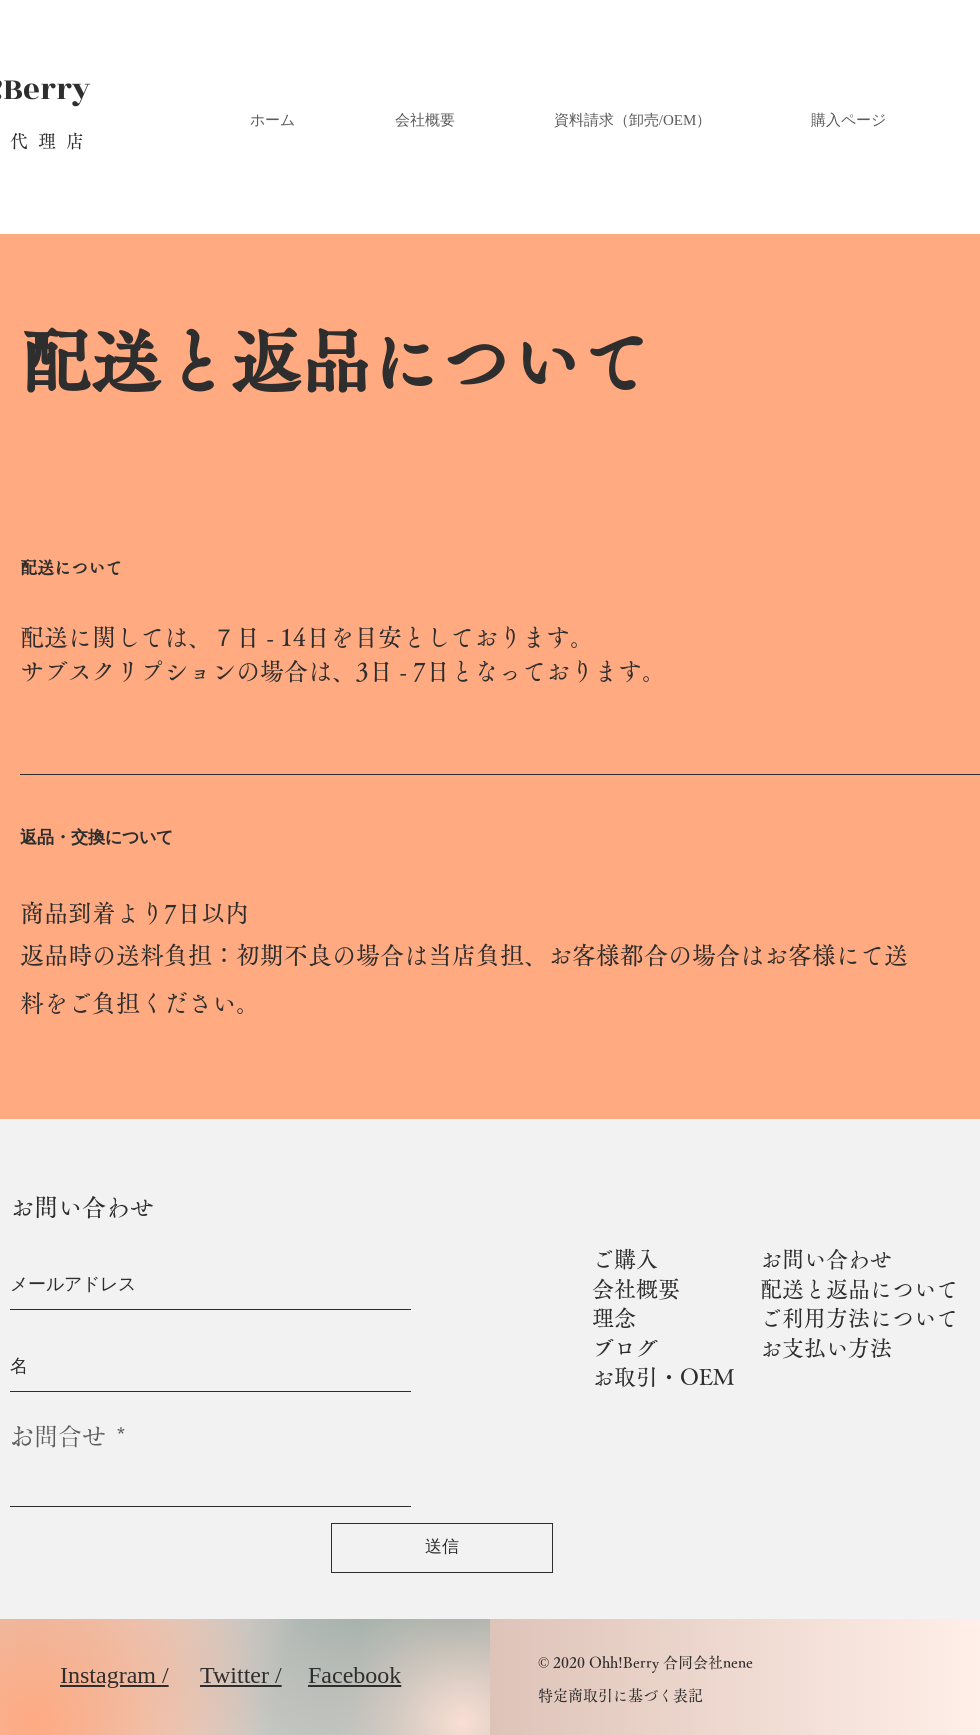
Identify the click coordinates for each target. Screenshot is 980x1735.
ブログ (625, 1348)
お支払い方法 (826, 1348)
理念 (614, 1318)
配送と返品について (859, 1289)
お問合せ (58, 1436)
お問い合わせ (826, 1259)
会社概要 (636, 1289)
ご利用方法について (859, 1318)
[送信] (442, 1548)
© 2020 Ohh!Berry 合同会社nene (645, 1662)
